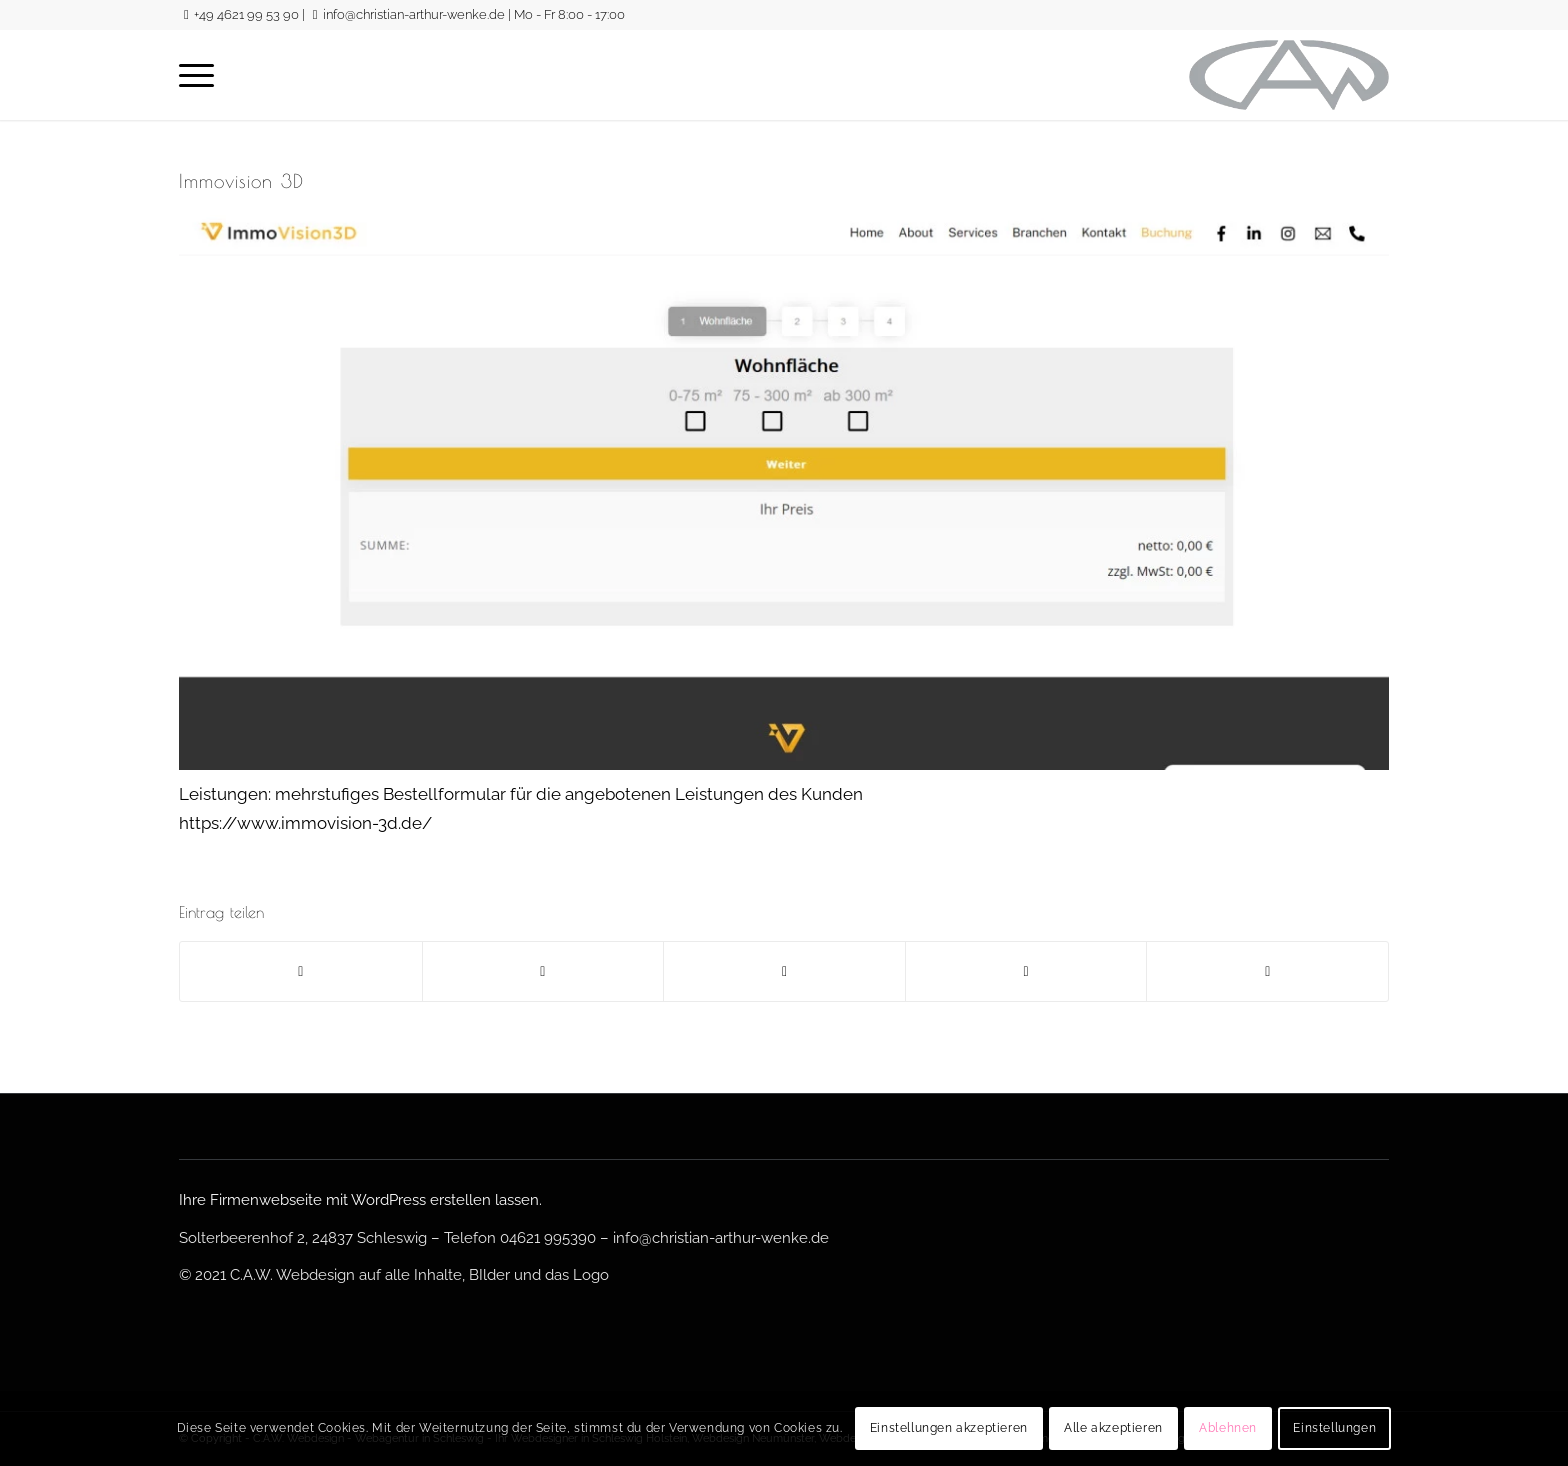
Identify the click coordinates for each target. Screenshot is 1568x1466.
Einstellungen (1334, 1428)
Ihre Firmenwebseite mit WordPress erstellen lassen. (360, 1200)
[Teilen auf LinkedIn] (1026, 971)
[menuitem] (196, 75)
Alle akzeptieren (1113, 1428)
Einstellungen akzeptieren (949, 1428)
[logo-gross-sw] (1289, 75)
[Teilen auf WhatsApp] (784, 971)
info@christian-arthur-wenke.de (414, 14)
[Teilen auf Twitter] (543, 971)
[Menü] (196, 75)
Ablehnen (1228, 1428)
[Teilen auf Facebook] (301, 971)
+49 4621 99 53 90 (246, 14)
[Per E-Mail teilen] (1267, 971)
